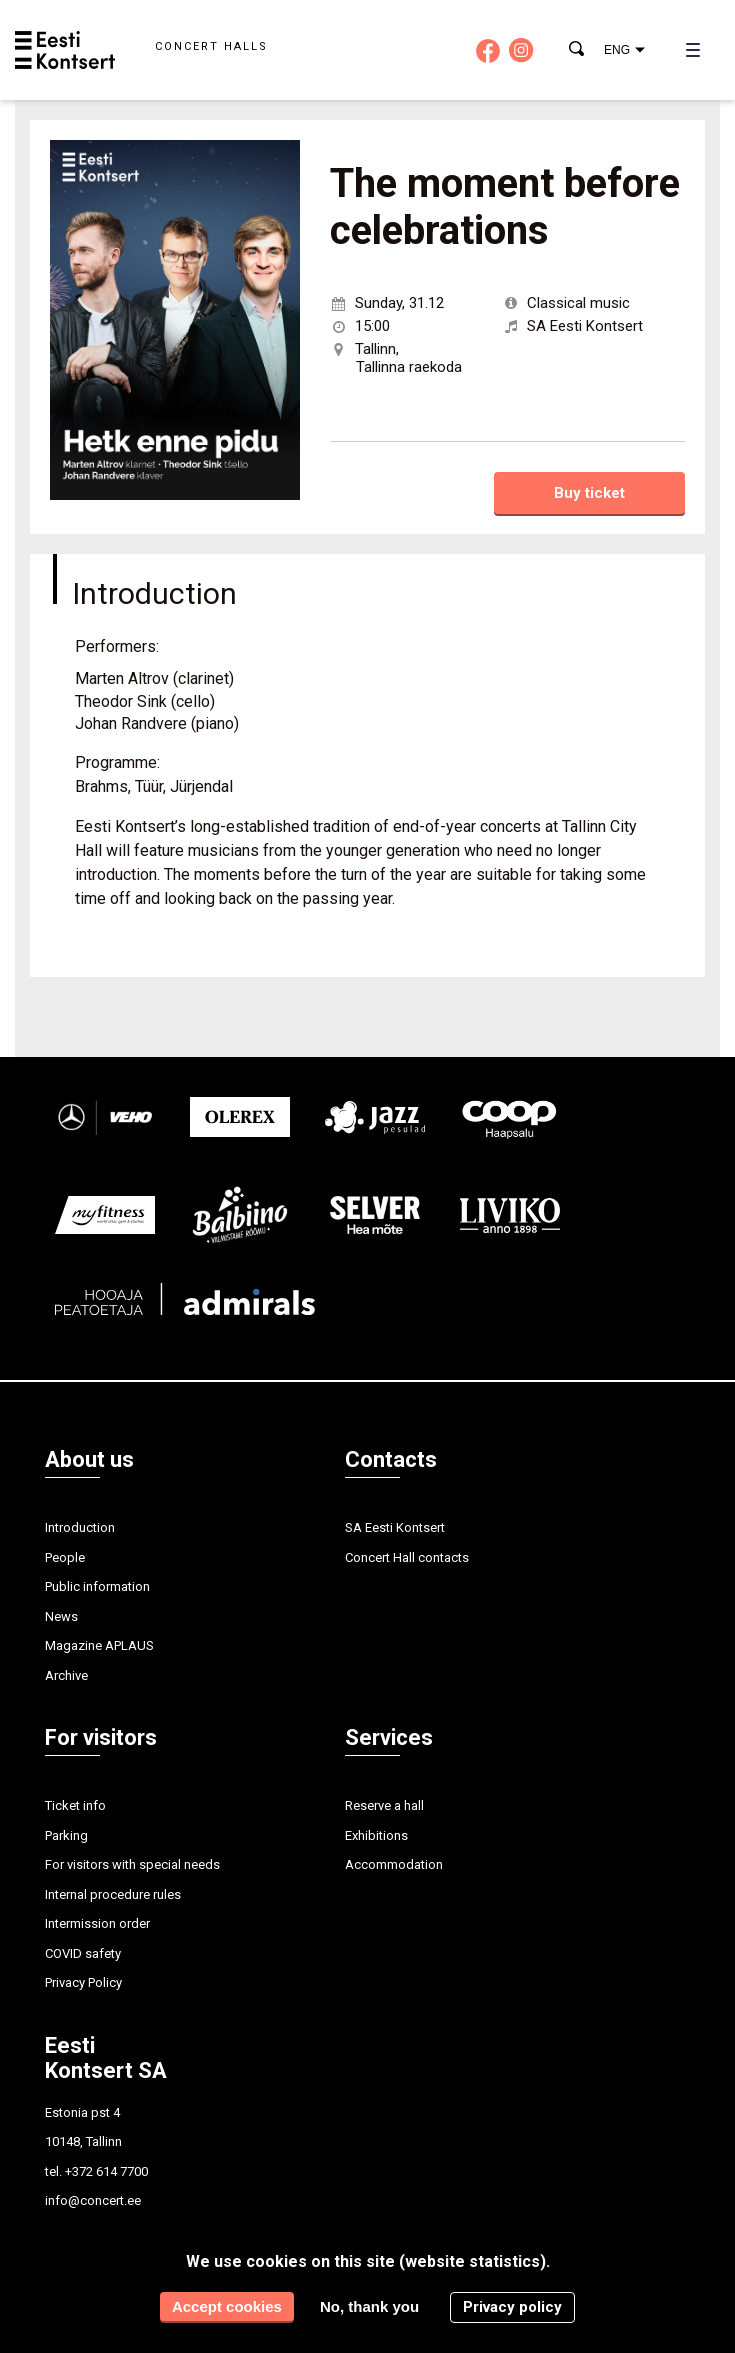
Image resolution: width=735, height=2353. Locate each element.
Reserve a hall (384, 1805)
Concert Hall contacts (407, 1557)
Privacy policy (512, 2307)
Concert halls (211, 46)
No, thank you (369, 2306)
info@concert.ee (93, 2200)
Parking (66, 1835)
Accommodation (394, 1864)
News (61, 1616)
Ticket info (75, 1805)
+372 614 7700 (106, 2171)
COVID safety (83, 1953)
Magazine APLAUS (99, 1645)
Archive (66, 1675)
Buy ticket (589, 493)
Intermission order (97, 1923)
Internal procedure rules (113, 1894)
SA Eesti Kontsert (395, 1527)
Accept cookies (227, 2306)
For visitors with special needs (132, 1864)
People (65, 1557)
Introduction (80, 1527)
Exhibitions (376, 1835)
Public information (97, 1586)
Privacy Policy (83, 1982)
